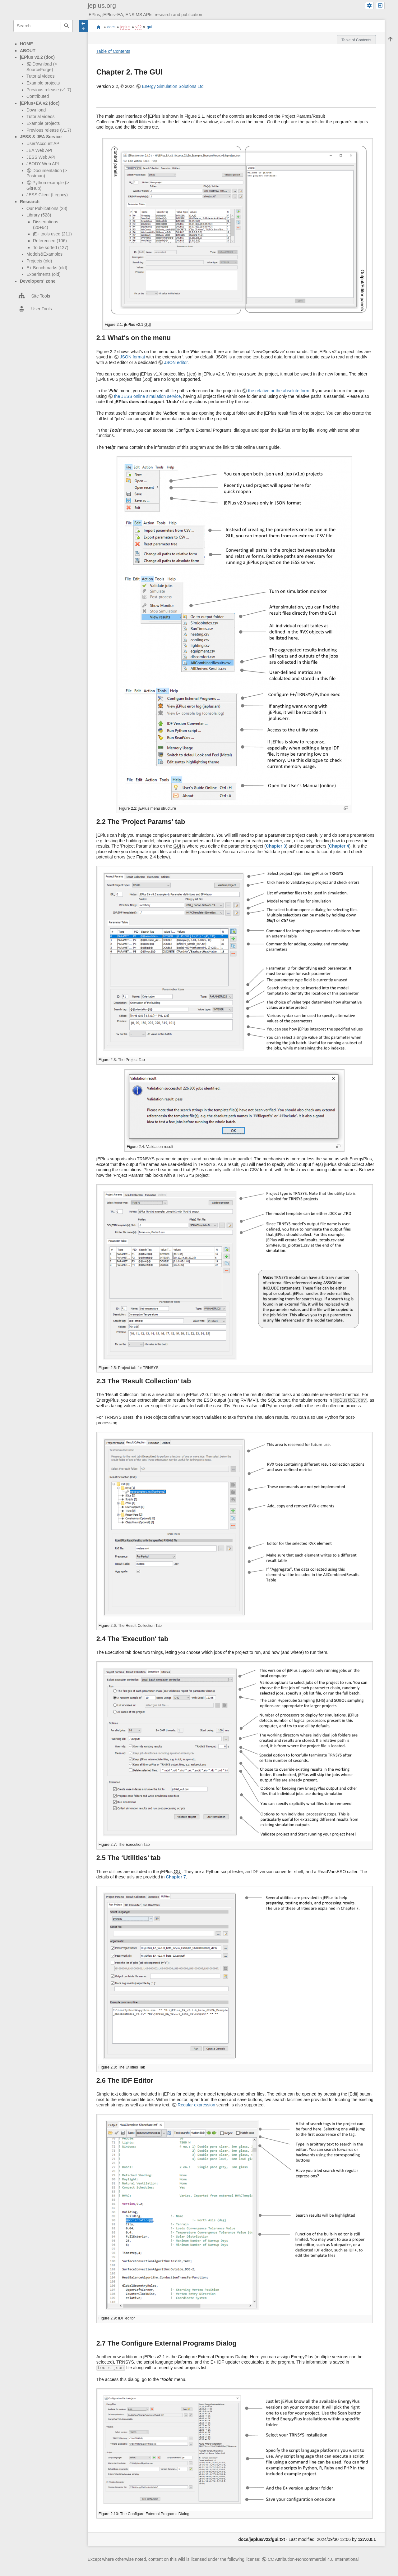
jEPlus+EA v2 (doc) (39, 103)
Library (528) (38, 214)
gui (149, 27)
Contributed (37, 96)
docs (111, 27)
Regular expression (196, 2104)
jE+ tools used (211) (52, 233)
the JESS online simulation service (147, 396)
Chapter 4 (339, 846)
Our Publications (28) (46, 208)
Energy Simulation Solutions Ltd (172, 86)
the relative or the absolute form (278, 390)
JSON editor (175, 362)
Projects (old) (39, 260)
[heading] (43, 296)
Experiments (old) (43, 274)
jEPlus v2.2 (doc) (37, 57)
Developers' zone (38, 281)
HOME (26, 43)
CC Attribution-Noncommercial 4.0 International (313, 2559)
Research (29, 201)
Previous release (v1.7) (48, 89)
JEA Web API (39, 150)
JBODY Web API (42, 163)
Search (67, 26)
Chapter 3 (276, 846)
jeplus (125, 27)
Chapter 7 (176, 1876)
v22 (138, 27)
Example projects (43, 82)
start (98, 26)
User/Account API (43, 143)
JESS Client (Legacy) (47, 194)
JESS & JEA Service (41, 136)
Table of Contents (113, 51)
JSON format (132, 356)
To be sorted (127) (50, 247)
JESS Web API (40, 157)
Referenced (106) (50, 240)
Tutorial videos (40, 76)
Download (36, 109)
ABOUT (27, 50)
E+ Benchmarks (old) (46, 267)
